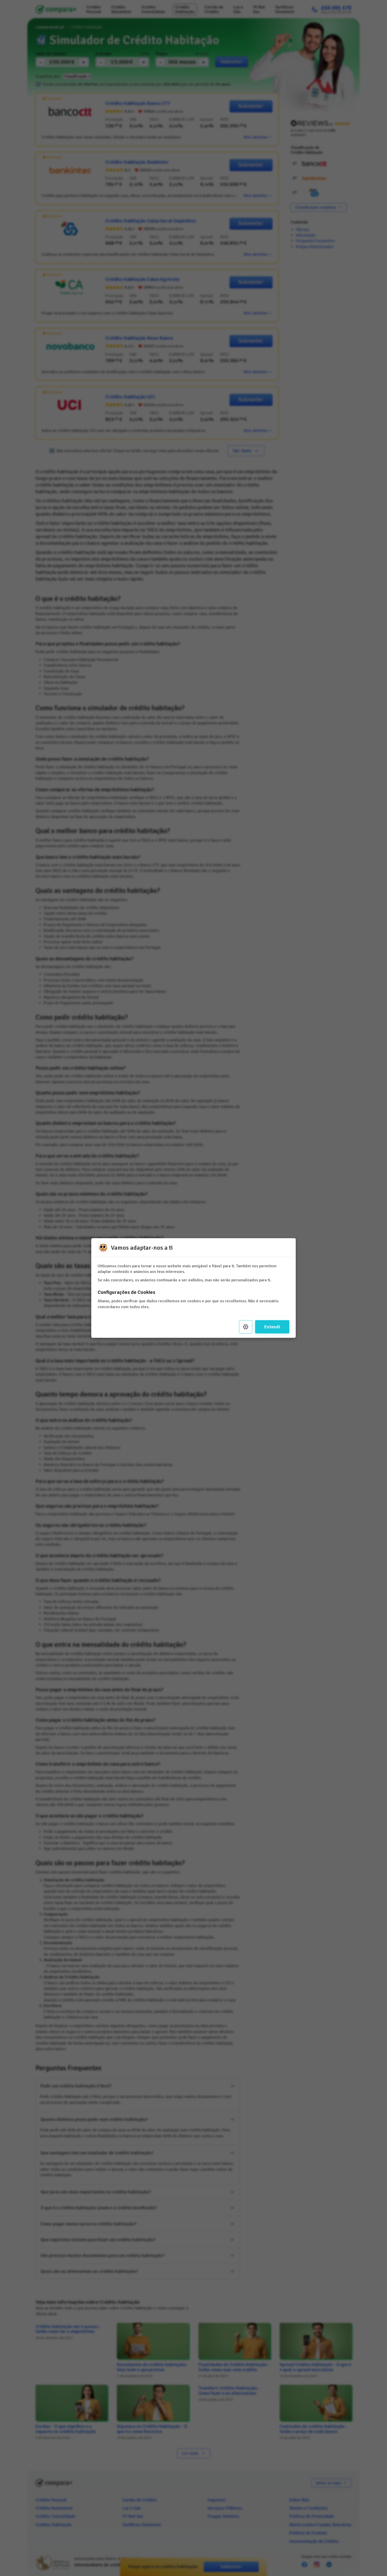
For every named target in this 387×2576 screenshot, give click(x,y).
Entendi (272, 1327)
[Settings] (245, 1326)
